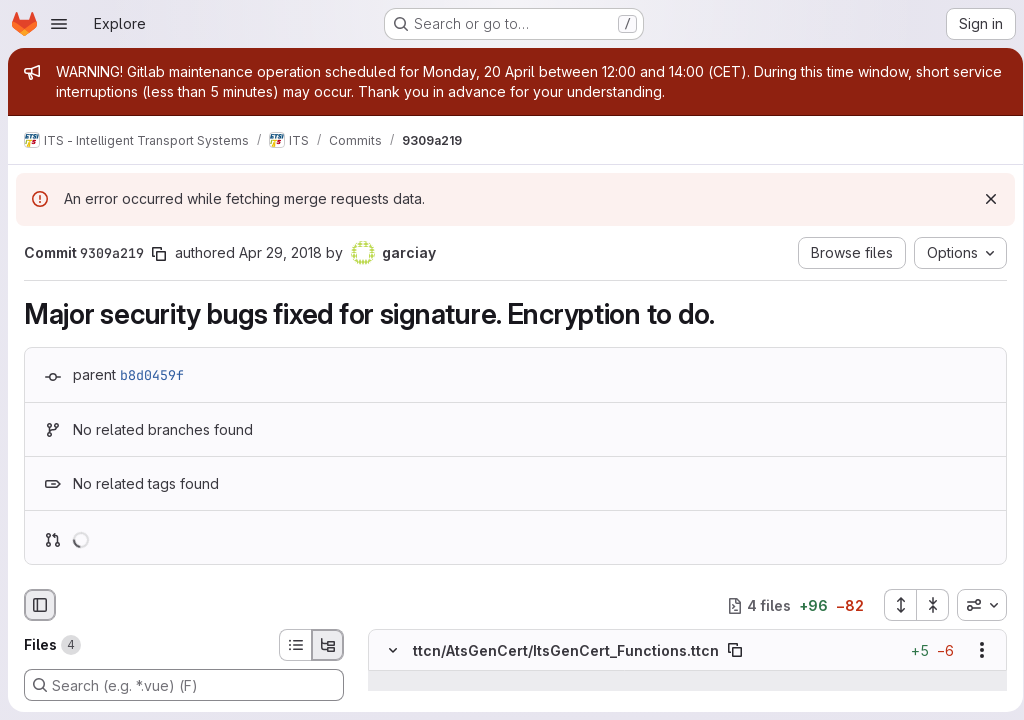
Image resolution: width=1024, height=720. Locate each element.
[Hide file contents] (393, 651)
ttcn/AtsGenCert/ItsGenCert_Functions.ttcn (566, 650)
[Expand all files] (893, 605)
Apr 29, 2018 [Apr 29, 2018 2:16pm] (280, 252)
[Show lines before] (418, 682)
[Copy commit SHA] (159, 254)
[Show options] (975, 651)
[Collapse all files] (926, 605)
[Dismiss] (984, 199)
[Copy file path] (735, 651)
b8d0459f (152, 375)
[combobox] (975, 605)
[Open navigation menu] (59, 24)
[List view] (295, 645)
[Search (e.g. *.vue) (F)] (184, 685)
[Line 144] (391, 702)
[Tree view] (328, 645)
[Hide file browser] (40, 605)
